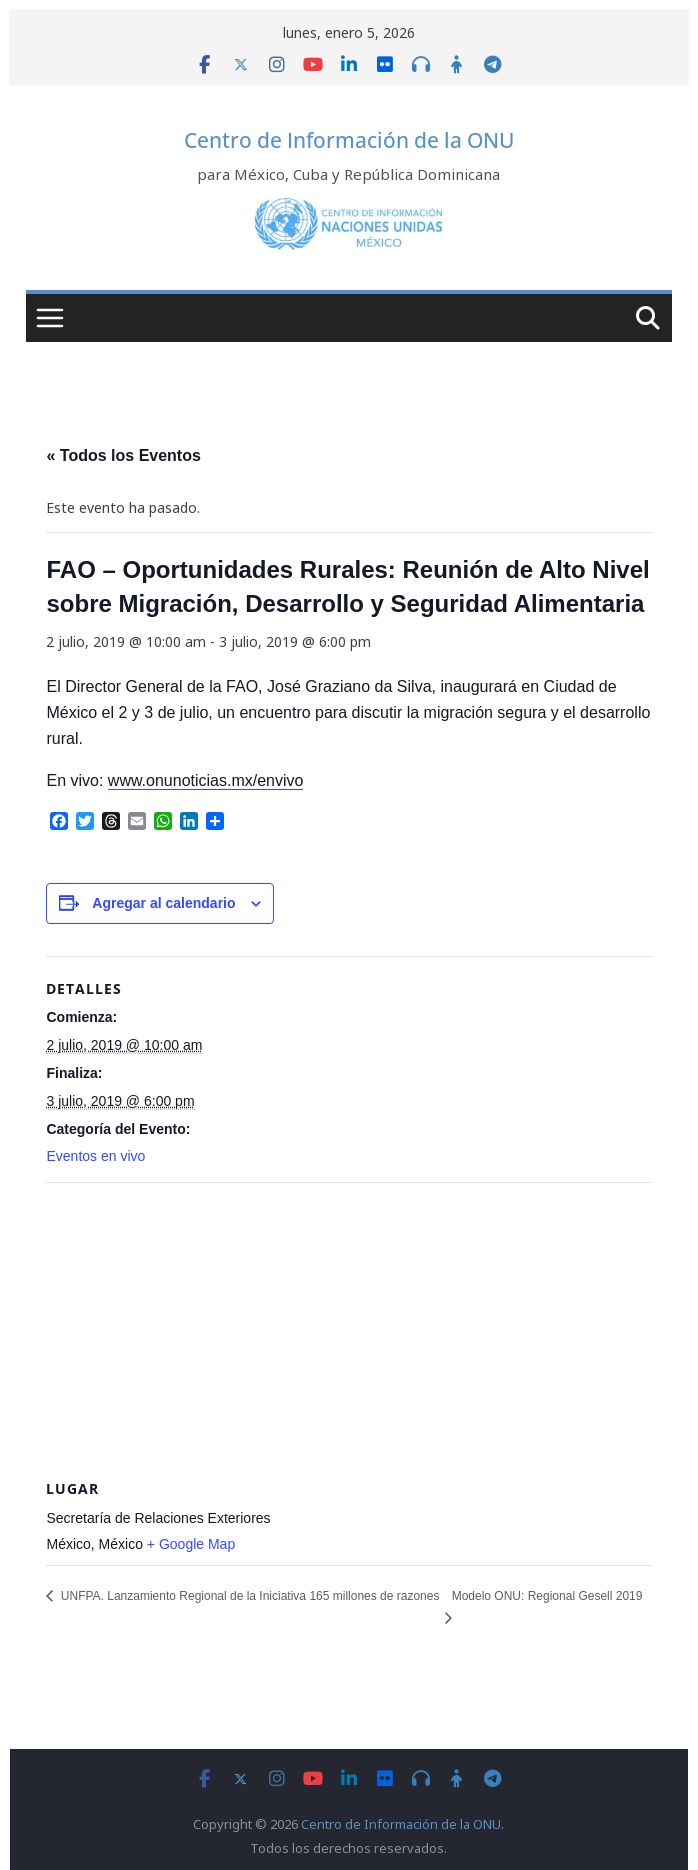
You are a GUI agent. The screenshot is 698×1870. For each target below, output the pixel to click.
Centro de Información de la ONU (349, 140)
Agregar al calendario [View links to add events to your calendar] (163, 903)
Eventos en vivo (95, 1156)
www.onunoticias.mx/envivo (206, 780)
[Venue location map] (348, 1327)
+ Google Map (191, 1544)
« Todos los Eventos (123, 455)
